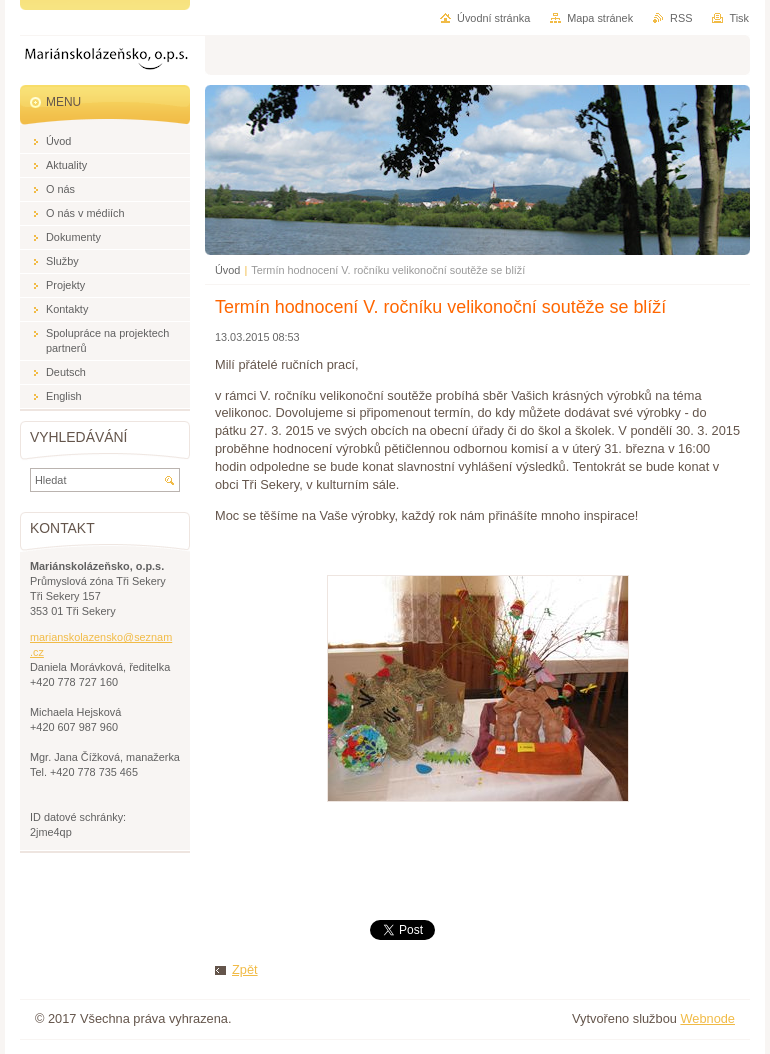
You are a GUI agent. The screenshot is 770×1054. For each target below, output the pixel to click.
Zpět (245, 969)
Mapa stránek (600, 18)
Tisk (739, 18)
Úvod (227, 270)
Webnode (707, 1018)
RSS (681, 18)
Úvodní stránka (493, 18)
